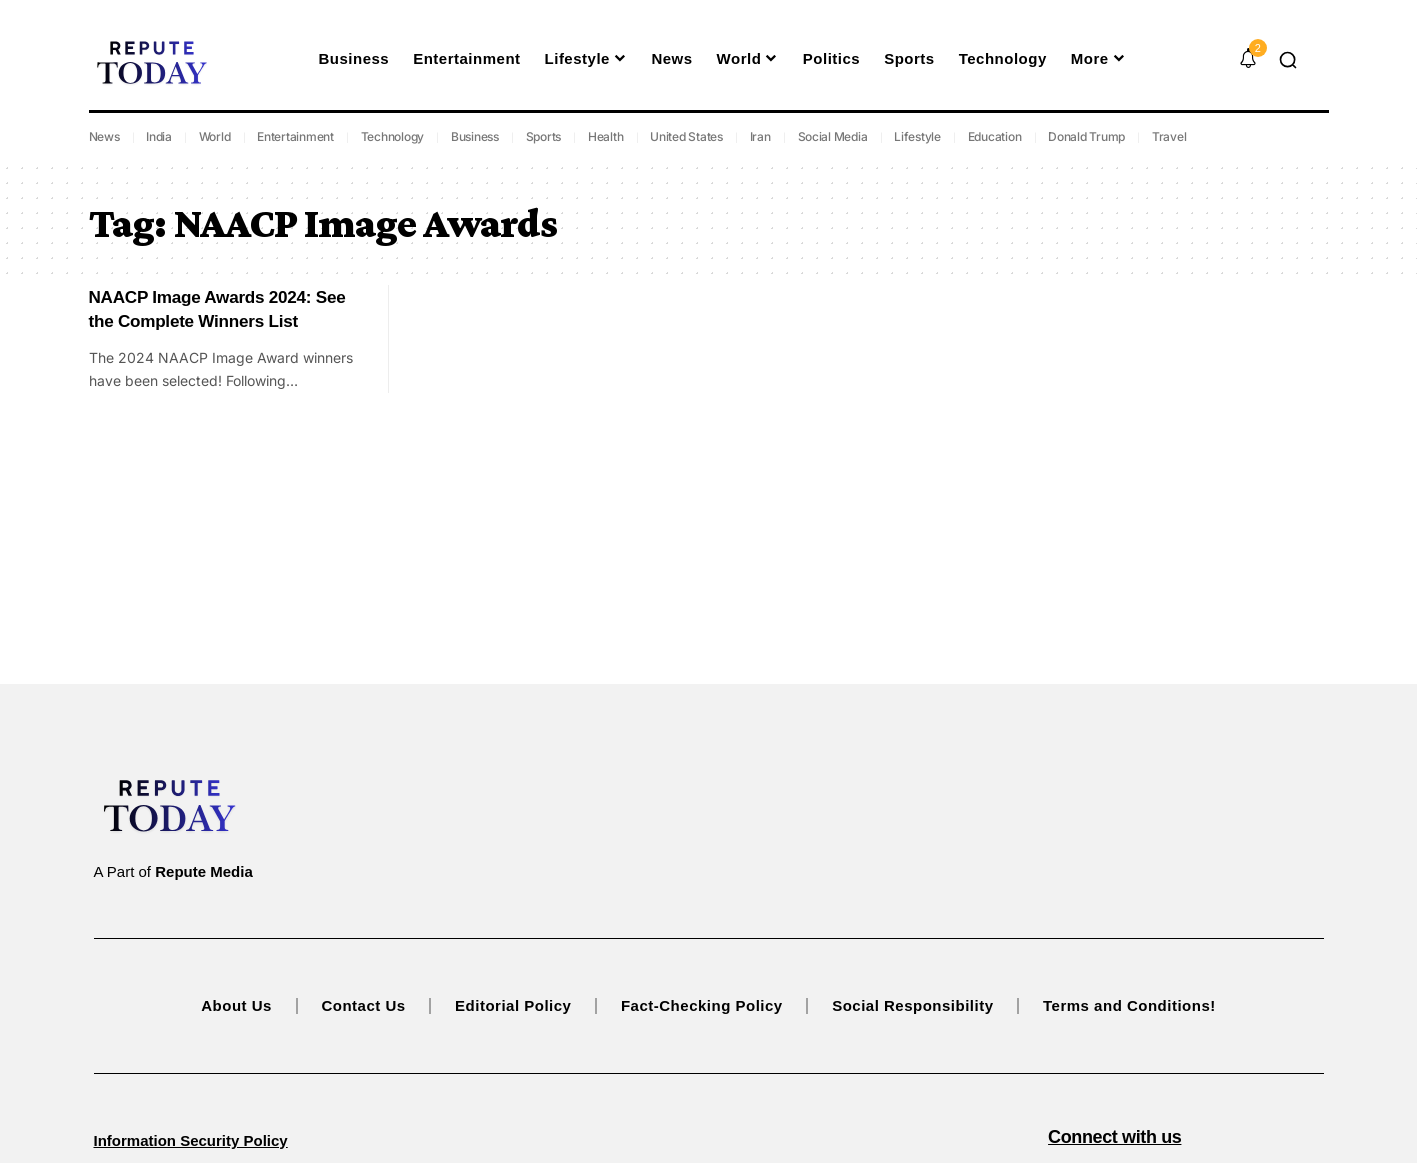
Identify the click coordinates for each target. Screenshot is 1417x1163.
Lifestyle (917, 136)
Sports (544, 136)
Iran (760, 136)
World (215, 136)
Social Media (833, 136)
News (104, 136)
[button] (1288, 60)
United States (686, 136)
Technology (393, 136)
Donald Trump (1086, 136)
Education (995, 136)
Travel (1169, 136)
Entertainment (295, 136)
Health (606, 136)
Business (475, 136)
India (159, 136)
